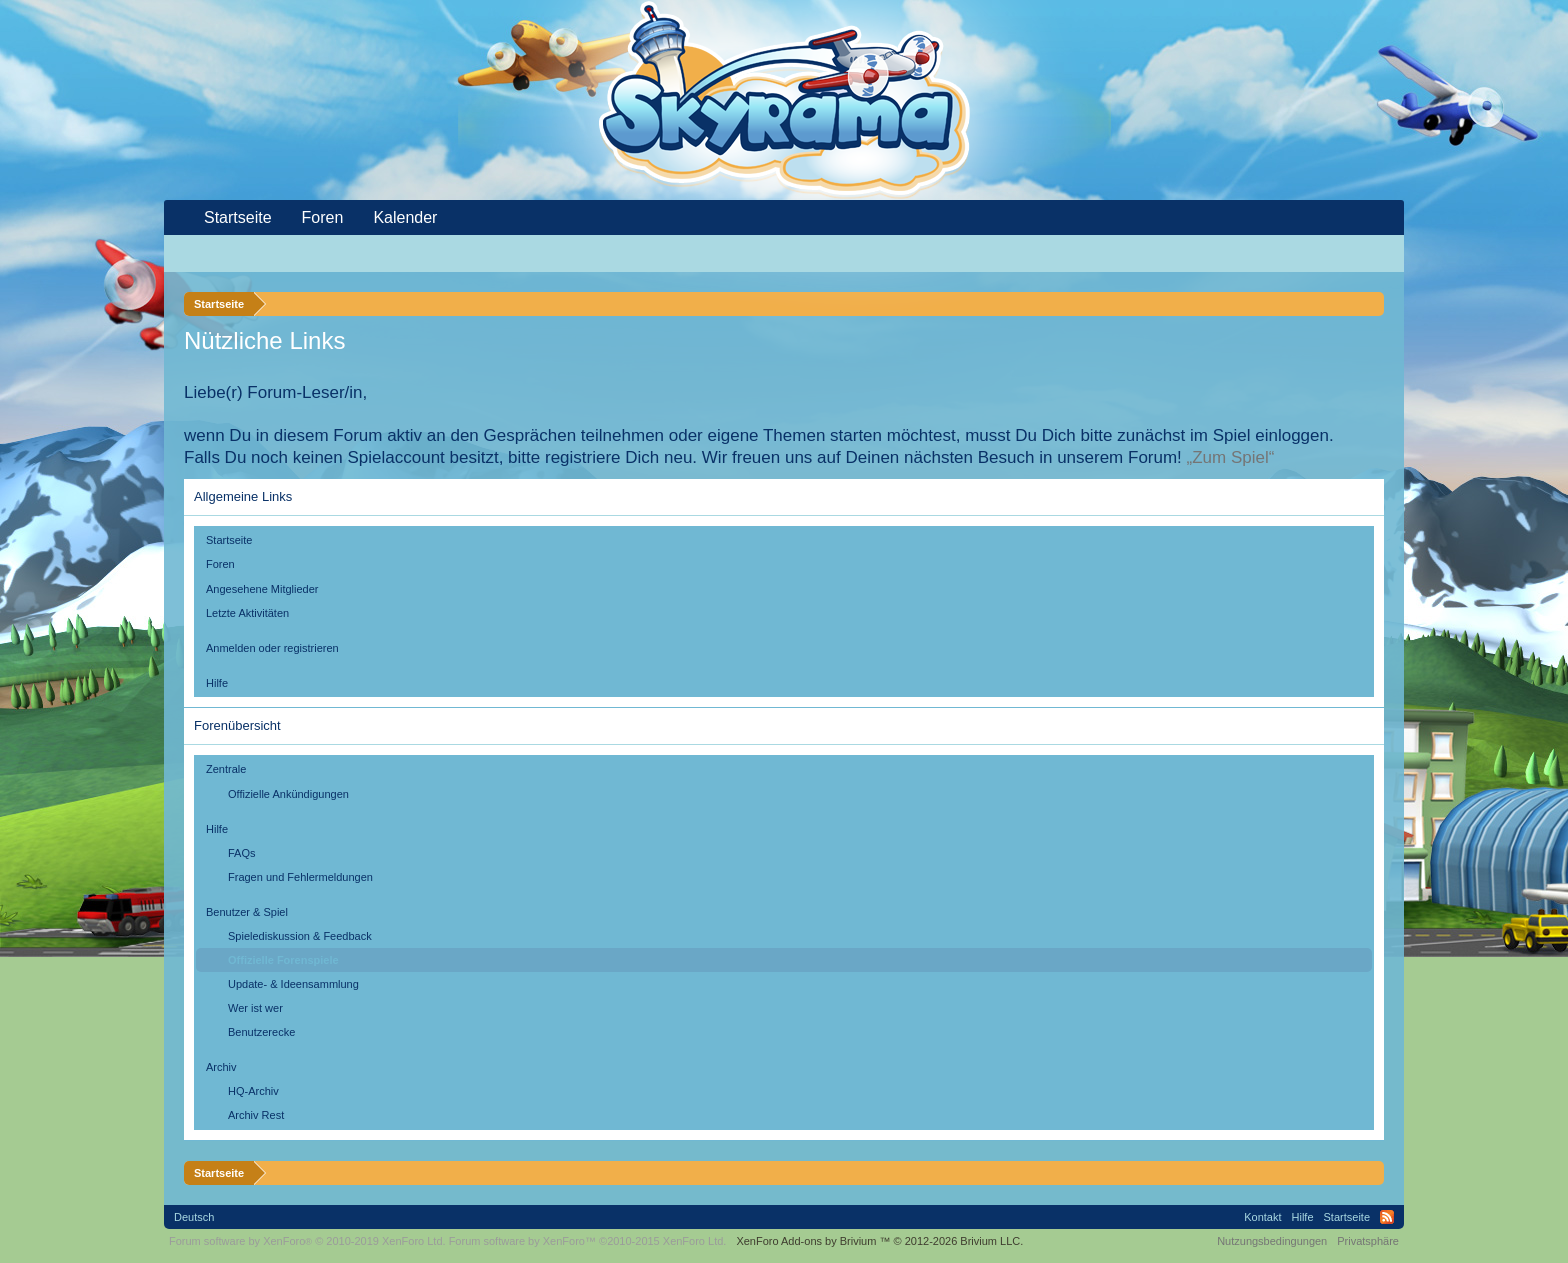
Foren (220, 564)
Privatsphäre (1368, 1241)
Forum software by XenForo (307, 1241)
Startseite (229, 540)
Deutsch (194, 1217)
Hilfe (217, 683)
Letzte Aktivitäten (247, 613)
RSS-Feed (1387, 1217)
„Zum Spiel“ (1231, 457)
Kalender (405, 217)
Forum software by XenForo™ (588, 1241)
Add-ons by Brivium (879, 1241)
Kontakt (1262, 1217)
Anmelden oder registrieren (272, 648)
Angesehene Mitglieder (262, 589)
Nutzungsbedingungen (1272, 1241)
